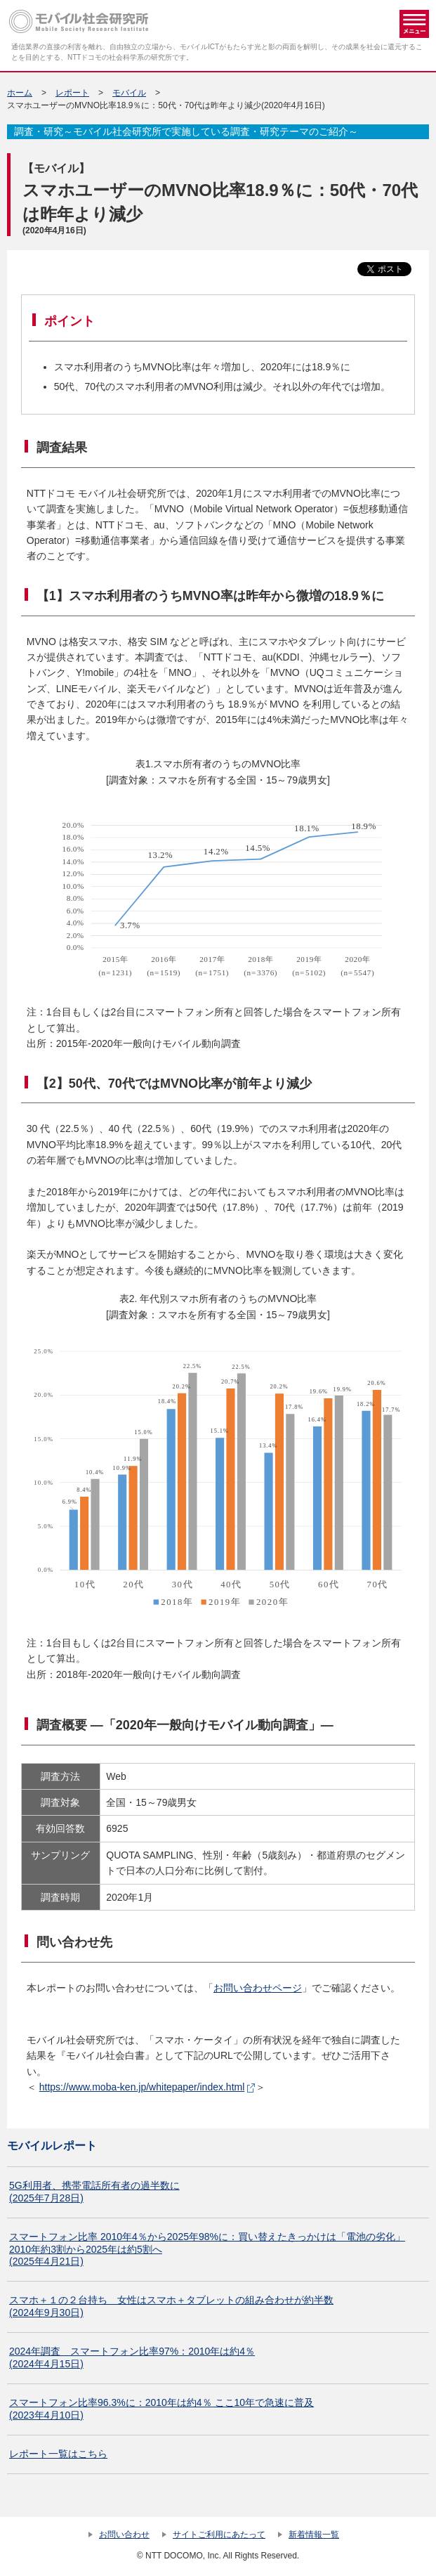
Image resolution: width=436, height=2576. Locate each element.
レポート (72, 93)
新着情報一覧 (314, 2534)
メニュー (414, 24)
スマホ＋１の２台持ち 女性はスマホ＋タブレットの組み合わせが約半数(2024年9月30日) (171, 2306)
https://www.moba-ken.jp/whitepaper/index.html (142, 2087)
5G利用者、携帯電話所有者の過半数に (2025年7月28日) (94, 2192)
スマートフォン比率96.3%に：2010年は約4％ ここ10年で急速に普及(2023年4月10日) (161, 2409)
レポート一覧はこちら (58, 2453)
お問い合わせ (124, 2534)
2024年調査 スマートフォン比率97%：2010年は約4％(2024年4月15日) (132, 2357)
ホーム (19, 93)
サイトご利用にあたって (219, 2534)
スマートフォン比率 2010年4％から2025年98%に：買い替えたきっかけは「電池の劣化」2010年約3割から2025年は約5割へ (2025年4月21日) (207, 2249)
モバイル (129, 93)
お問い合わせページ (257, 1987)
